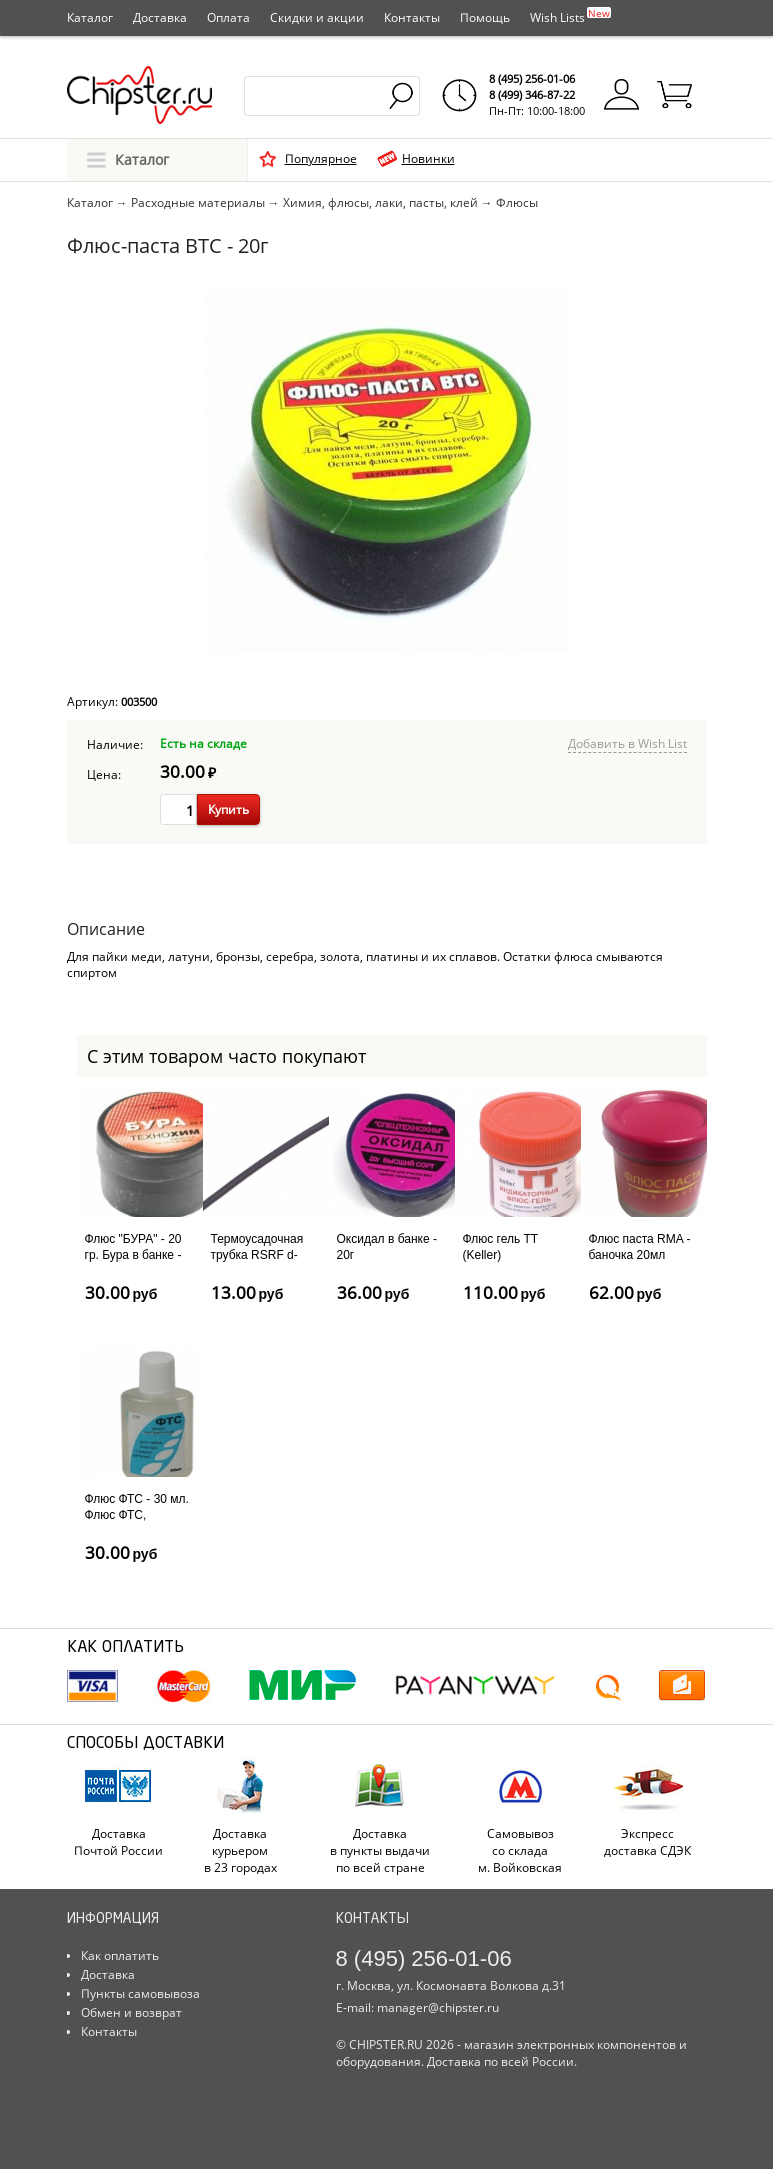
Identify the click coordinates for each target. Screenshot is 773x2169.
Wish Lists (570, 16)
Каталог (90, 17)
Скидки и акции (317, 17)
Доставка (160, 17)
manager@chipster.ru (438, 2007)
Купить (228, 809)
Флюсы (517, 202)
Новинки (428, 158)
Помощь (485, 17)
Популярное (321, 158)
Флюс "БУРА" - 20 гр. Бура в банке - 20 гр (133, 1254)
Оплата (228, 17)
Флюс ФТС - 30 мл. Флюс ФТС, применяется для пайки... (137, 1522)
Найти (402, 96)
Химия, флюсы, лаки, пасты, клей (380, 202)
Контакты (412, 17)
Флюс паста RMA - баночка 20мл (640, 1247)
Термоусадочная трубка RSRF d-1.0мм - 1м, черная (263, 1254)
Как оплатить (120, 1955)
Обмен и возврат (131, 2012)
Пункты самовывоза (140, 1993)
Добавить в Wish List (627, 743)
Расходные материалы (198, 202)
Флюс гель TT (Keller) (500, 1247)
